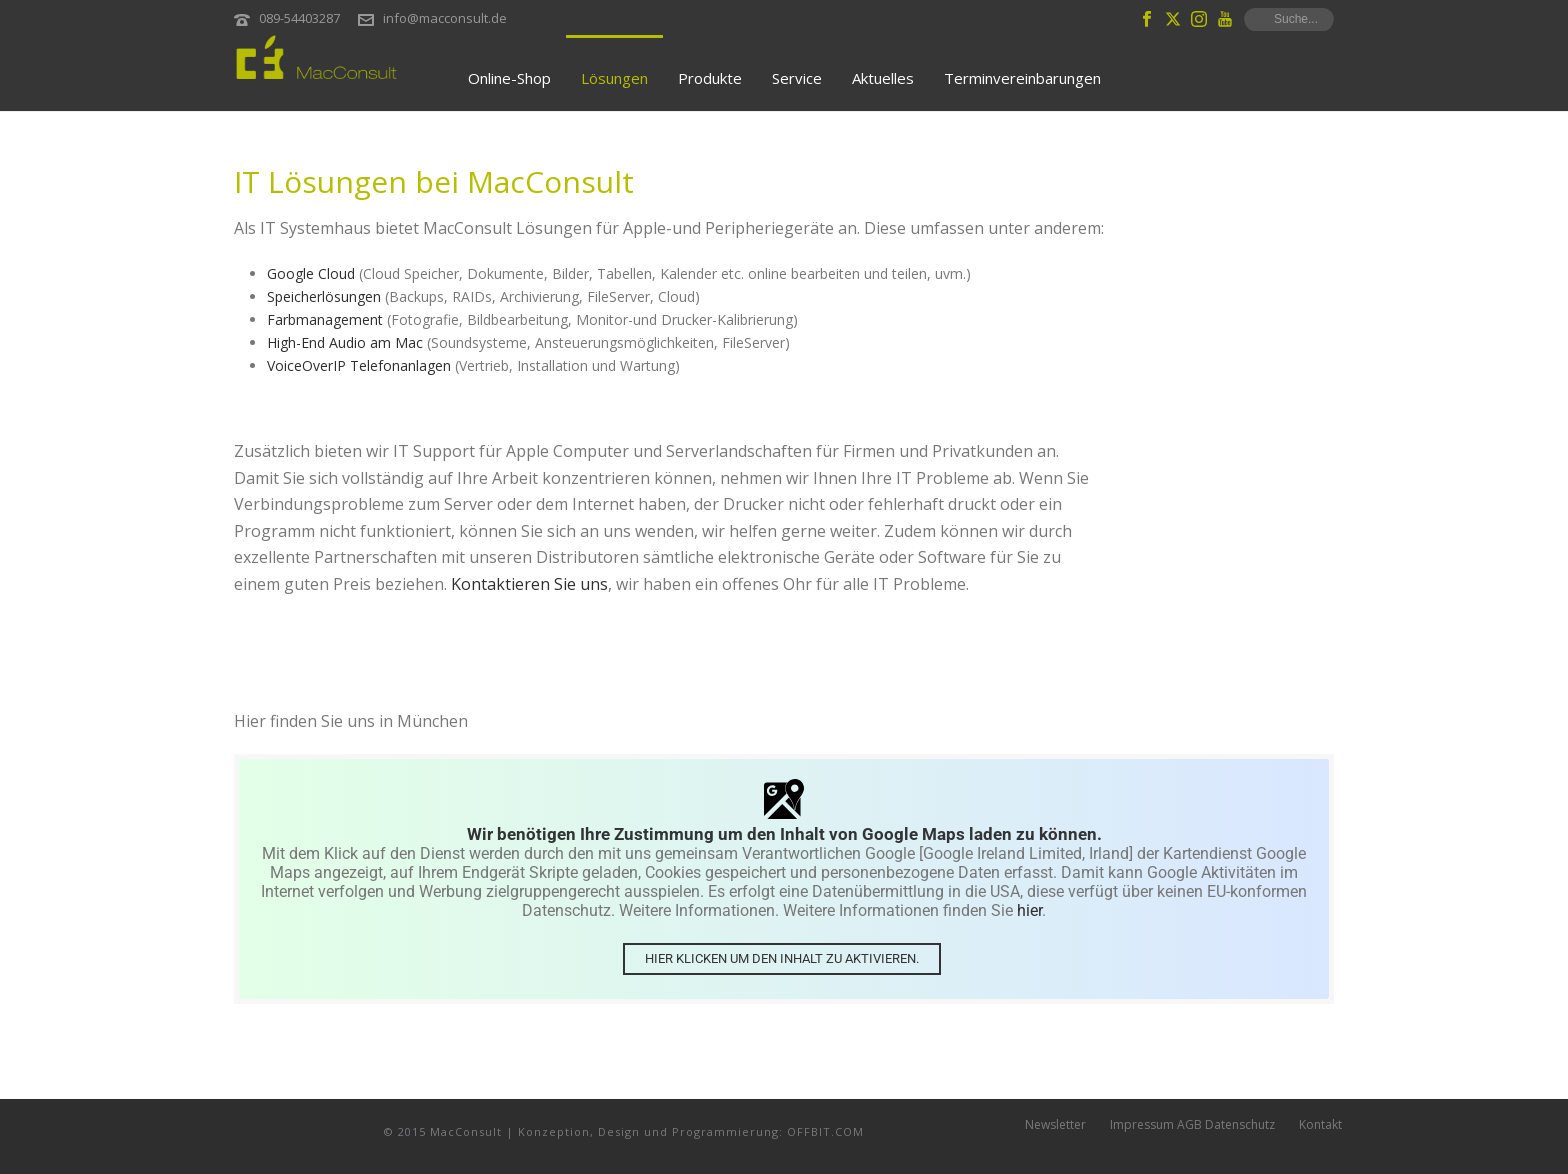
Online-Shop (509, 78)
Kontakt (1320, 1131)
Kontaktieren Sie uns (529, 584)
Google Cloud (311, 273)
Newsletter (1055, 1131)
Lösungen (614, 78)
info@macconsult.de (445, 18)
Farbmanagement (325, 319)
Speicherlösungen (324, 296)
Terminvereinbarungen (1022, 78)
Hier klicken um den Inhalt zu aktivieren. (782, 957)
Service (797, 78)
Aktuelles (883, 78)
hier (1029, 910)
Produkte (710, 78)
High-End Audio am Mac (345, 342)
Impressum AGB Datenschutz (1192, 1131)
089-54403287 (299, 18)
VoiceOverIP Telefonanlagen (359, 365)
